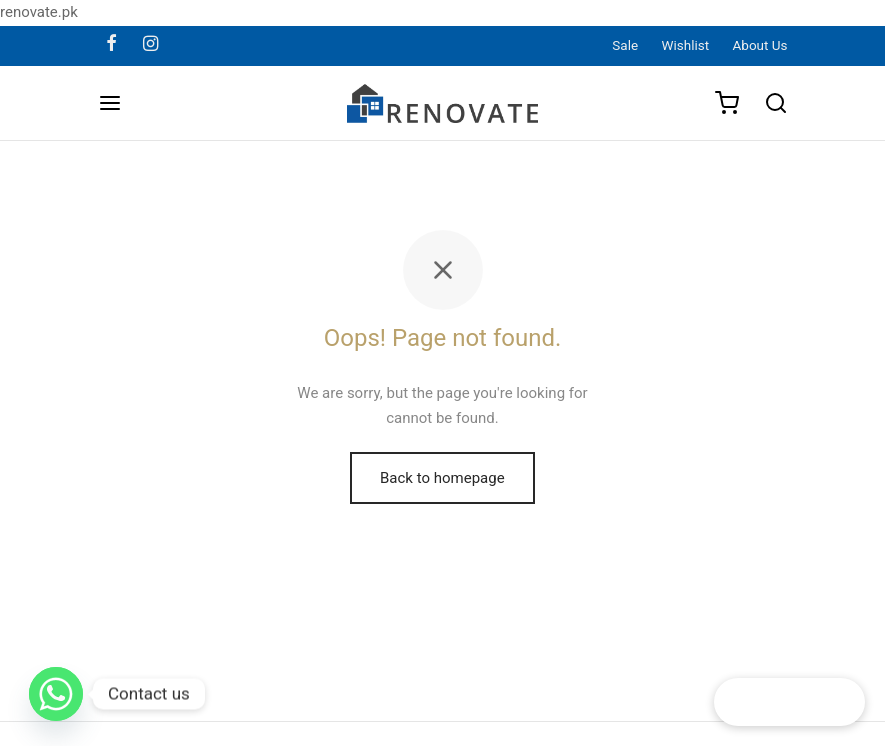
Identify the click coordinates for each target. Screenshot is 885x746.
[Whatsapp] (56, 694)
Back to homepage (442, 478)
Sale (625, 45)
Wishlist (686, 45)
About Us (760, 45)
